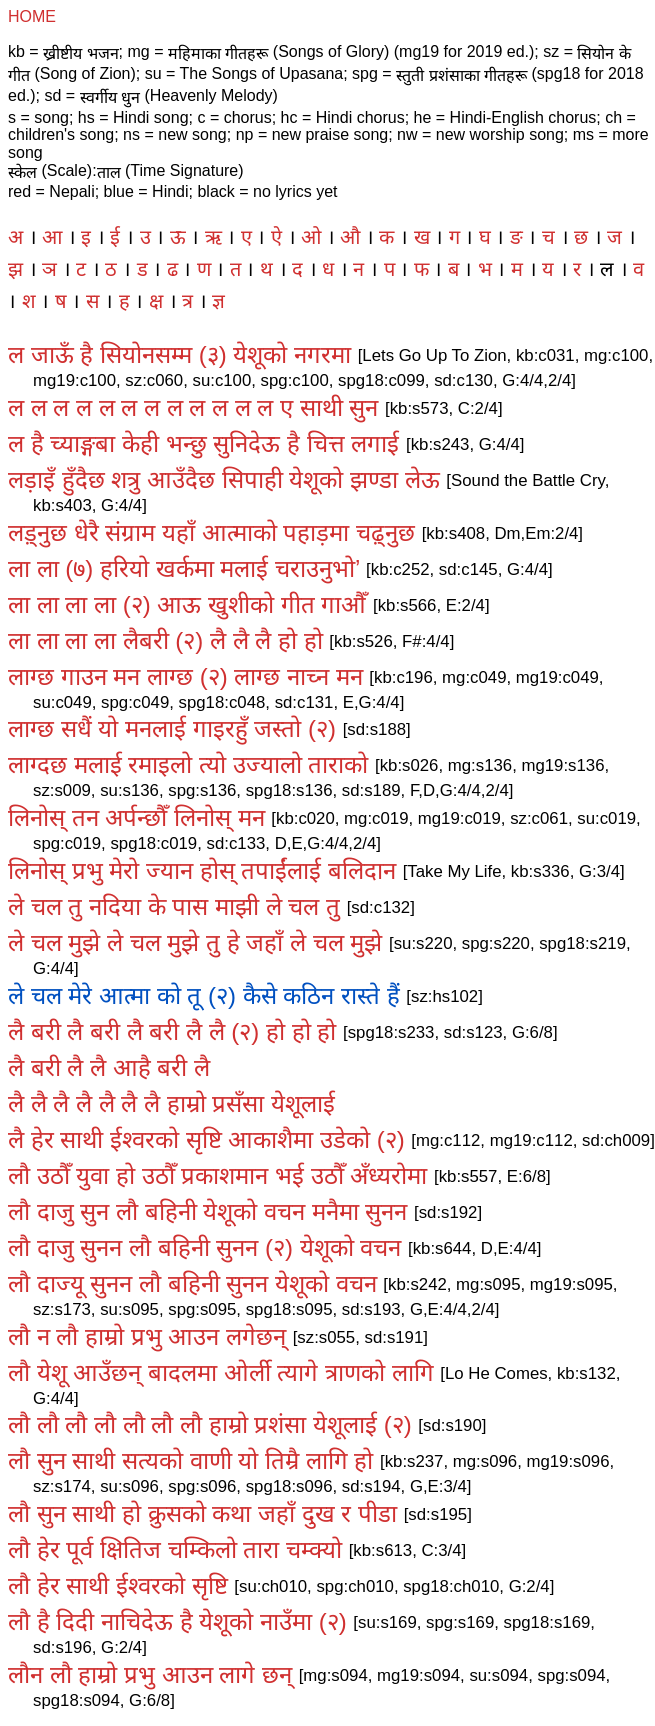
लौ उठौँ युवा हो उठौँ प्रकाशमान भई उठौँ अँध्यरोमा (217, 1175)
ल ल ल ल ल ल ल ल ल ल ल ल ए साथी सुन (193, 407)
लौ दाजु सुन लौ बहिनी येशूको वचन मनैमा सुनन (207, 1211)
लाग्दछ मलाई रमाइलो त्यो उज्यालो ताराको (188, 764)
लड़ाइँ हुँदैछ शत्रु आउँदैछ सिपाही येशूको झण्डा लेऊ (224, 479)
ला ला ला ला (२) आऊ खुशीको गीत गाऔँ (187, 604)
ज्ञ (218, 301)
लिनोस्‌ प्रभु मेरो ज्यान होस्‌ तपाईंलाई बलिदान (202, 870)
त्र (187, 301)
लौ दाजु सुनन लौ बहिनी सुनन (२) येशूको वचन (204, 1247)
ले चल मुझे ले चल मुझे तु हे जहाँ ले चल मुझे (195, 942)
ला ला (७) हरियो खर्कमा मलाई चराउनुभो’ (183, 568)
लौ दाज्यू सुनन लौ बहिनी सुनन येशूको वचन (192, 1283)
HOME (32, 16)
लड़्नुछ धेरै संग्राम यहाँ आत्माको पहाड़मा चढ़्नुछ (211, 532)
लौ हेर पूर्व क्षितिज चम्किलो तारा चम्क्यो (175, 1549)
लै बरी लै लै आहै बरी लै (109, 1067)
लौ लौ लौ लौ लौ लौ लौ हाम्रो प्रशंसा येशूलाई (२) (210, 1424)
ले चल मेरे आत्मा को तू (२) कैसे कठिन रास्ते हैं (204, 995)
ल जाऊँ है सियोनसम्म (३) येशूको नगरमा (179, 354)
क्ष (156, 301)
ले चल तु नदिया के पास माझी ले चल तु (174, 906)
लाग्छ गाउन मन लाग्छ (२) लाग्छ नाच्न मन (185, 676)
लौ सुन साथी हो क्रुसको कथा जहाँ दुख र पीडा (202, 1513)
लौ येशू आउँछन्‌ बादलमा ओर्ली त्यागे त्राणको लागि (221, 1372)
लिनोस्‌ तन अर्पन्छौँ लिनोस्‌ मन (136, 817)
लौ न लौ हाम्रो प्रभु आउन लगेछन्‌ (147, 1336)
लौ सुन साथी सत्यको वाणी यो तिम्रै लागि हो (190, 1460)
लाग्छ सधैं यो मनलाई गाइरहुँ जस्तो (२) (172, 728)
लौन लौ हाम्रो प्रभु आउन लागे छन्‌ (150, 1674)
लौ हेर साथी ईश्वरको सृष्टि (118, 1585)
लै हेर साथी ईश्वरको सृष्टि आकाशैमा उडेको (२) (206, 1139)
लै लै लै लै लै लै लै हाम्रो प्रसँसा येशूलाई (171, 1103)
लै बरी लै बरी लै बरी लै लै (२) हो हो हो (172, 1031)
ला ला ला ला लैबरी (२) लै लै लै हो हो (165, 640)
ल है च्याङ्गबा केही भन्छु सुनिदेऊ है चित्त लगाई (203, 443)
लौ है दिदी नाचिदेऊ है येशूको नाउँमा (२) (177, 1621)
